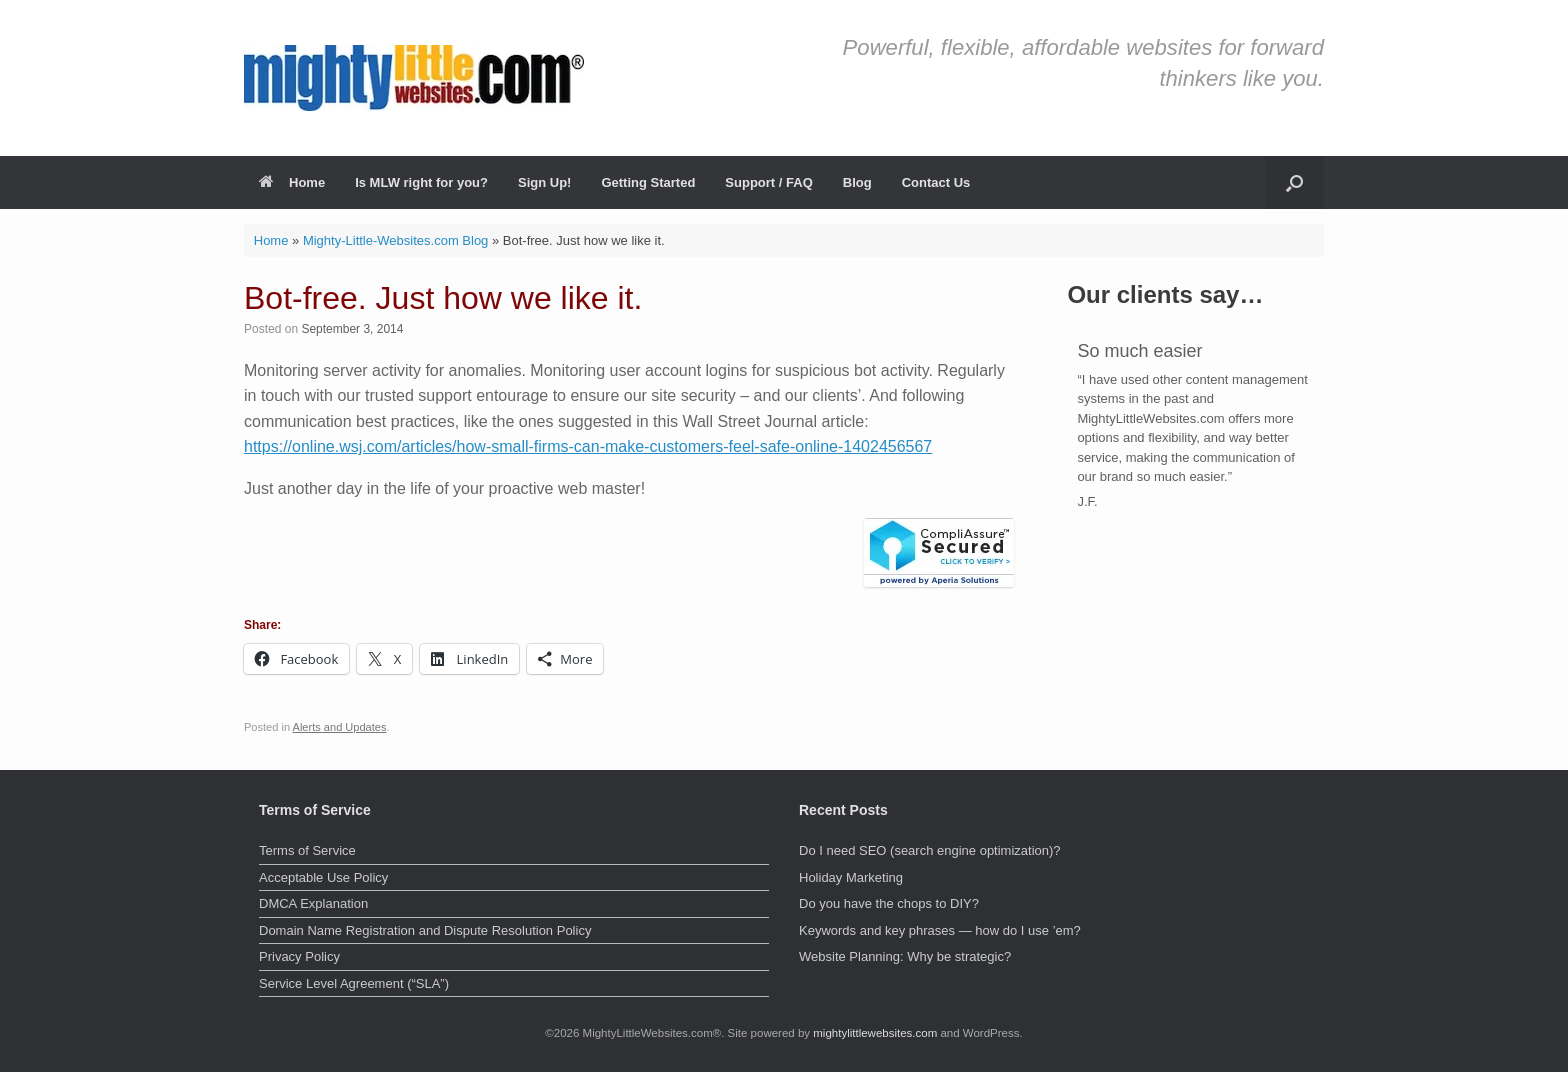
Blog (857, 182)
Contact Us (936, 182)
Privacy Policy (299, 956)
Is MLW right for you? (421, 182)
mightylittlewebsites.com (875, 1033)
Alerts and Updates (340, 727)
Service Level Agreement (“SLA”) (354, 983)
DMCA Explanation (313, 903)
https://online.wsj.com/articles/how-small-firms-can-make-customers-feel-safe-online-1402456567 (588, 446)
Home (292, 182)
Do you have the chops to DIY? (889, 903)
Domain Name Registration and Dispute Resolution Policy (425, 930)
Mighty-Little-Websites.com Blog (395, 240)
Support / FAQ (768, 182)
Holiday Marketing (851, 877)
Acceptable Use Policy (323, 877)
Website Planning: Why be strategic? (905, 956)
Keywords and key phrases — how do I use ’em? (940, 930)
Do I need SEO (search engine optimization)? (930, 850)
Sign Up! (544, 182)
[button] (1294, 182)
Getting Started (648, 182)
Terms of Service (307, 850)
